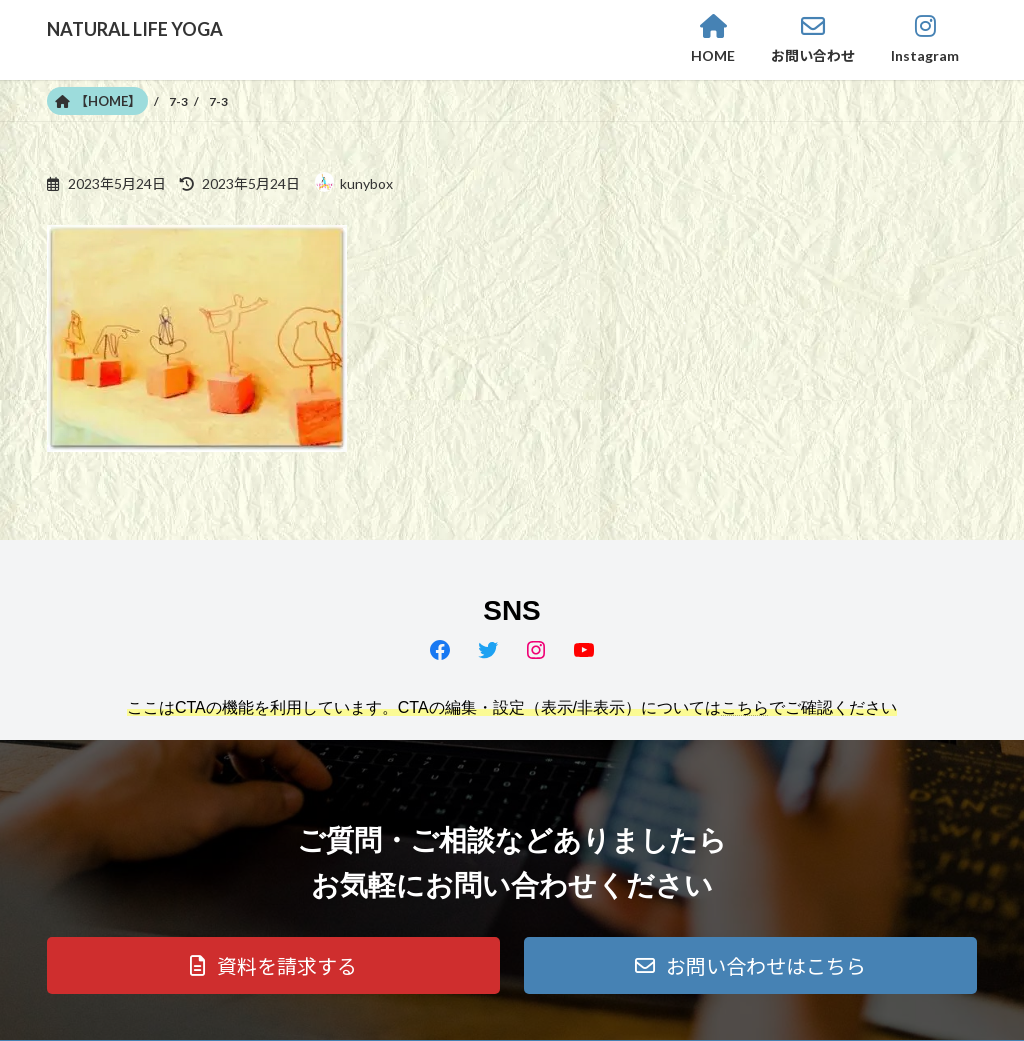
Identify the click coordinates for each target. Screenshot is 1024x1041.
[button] (273, 965)
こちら (745, 707)
